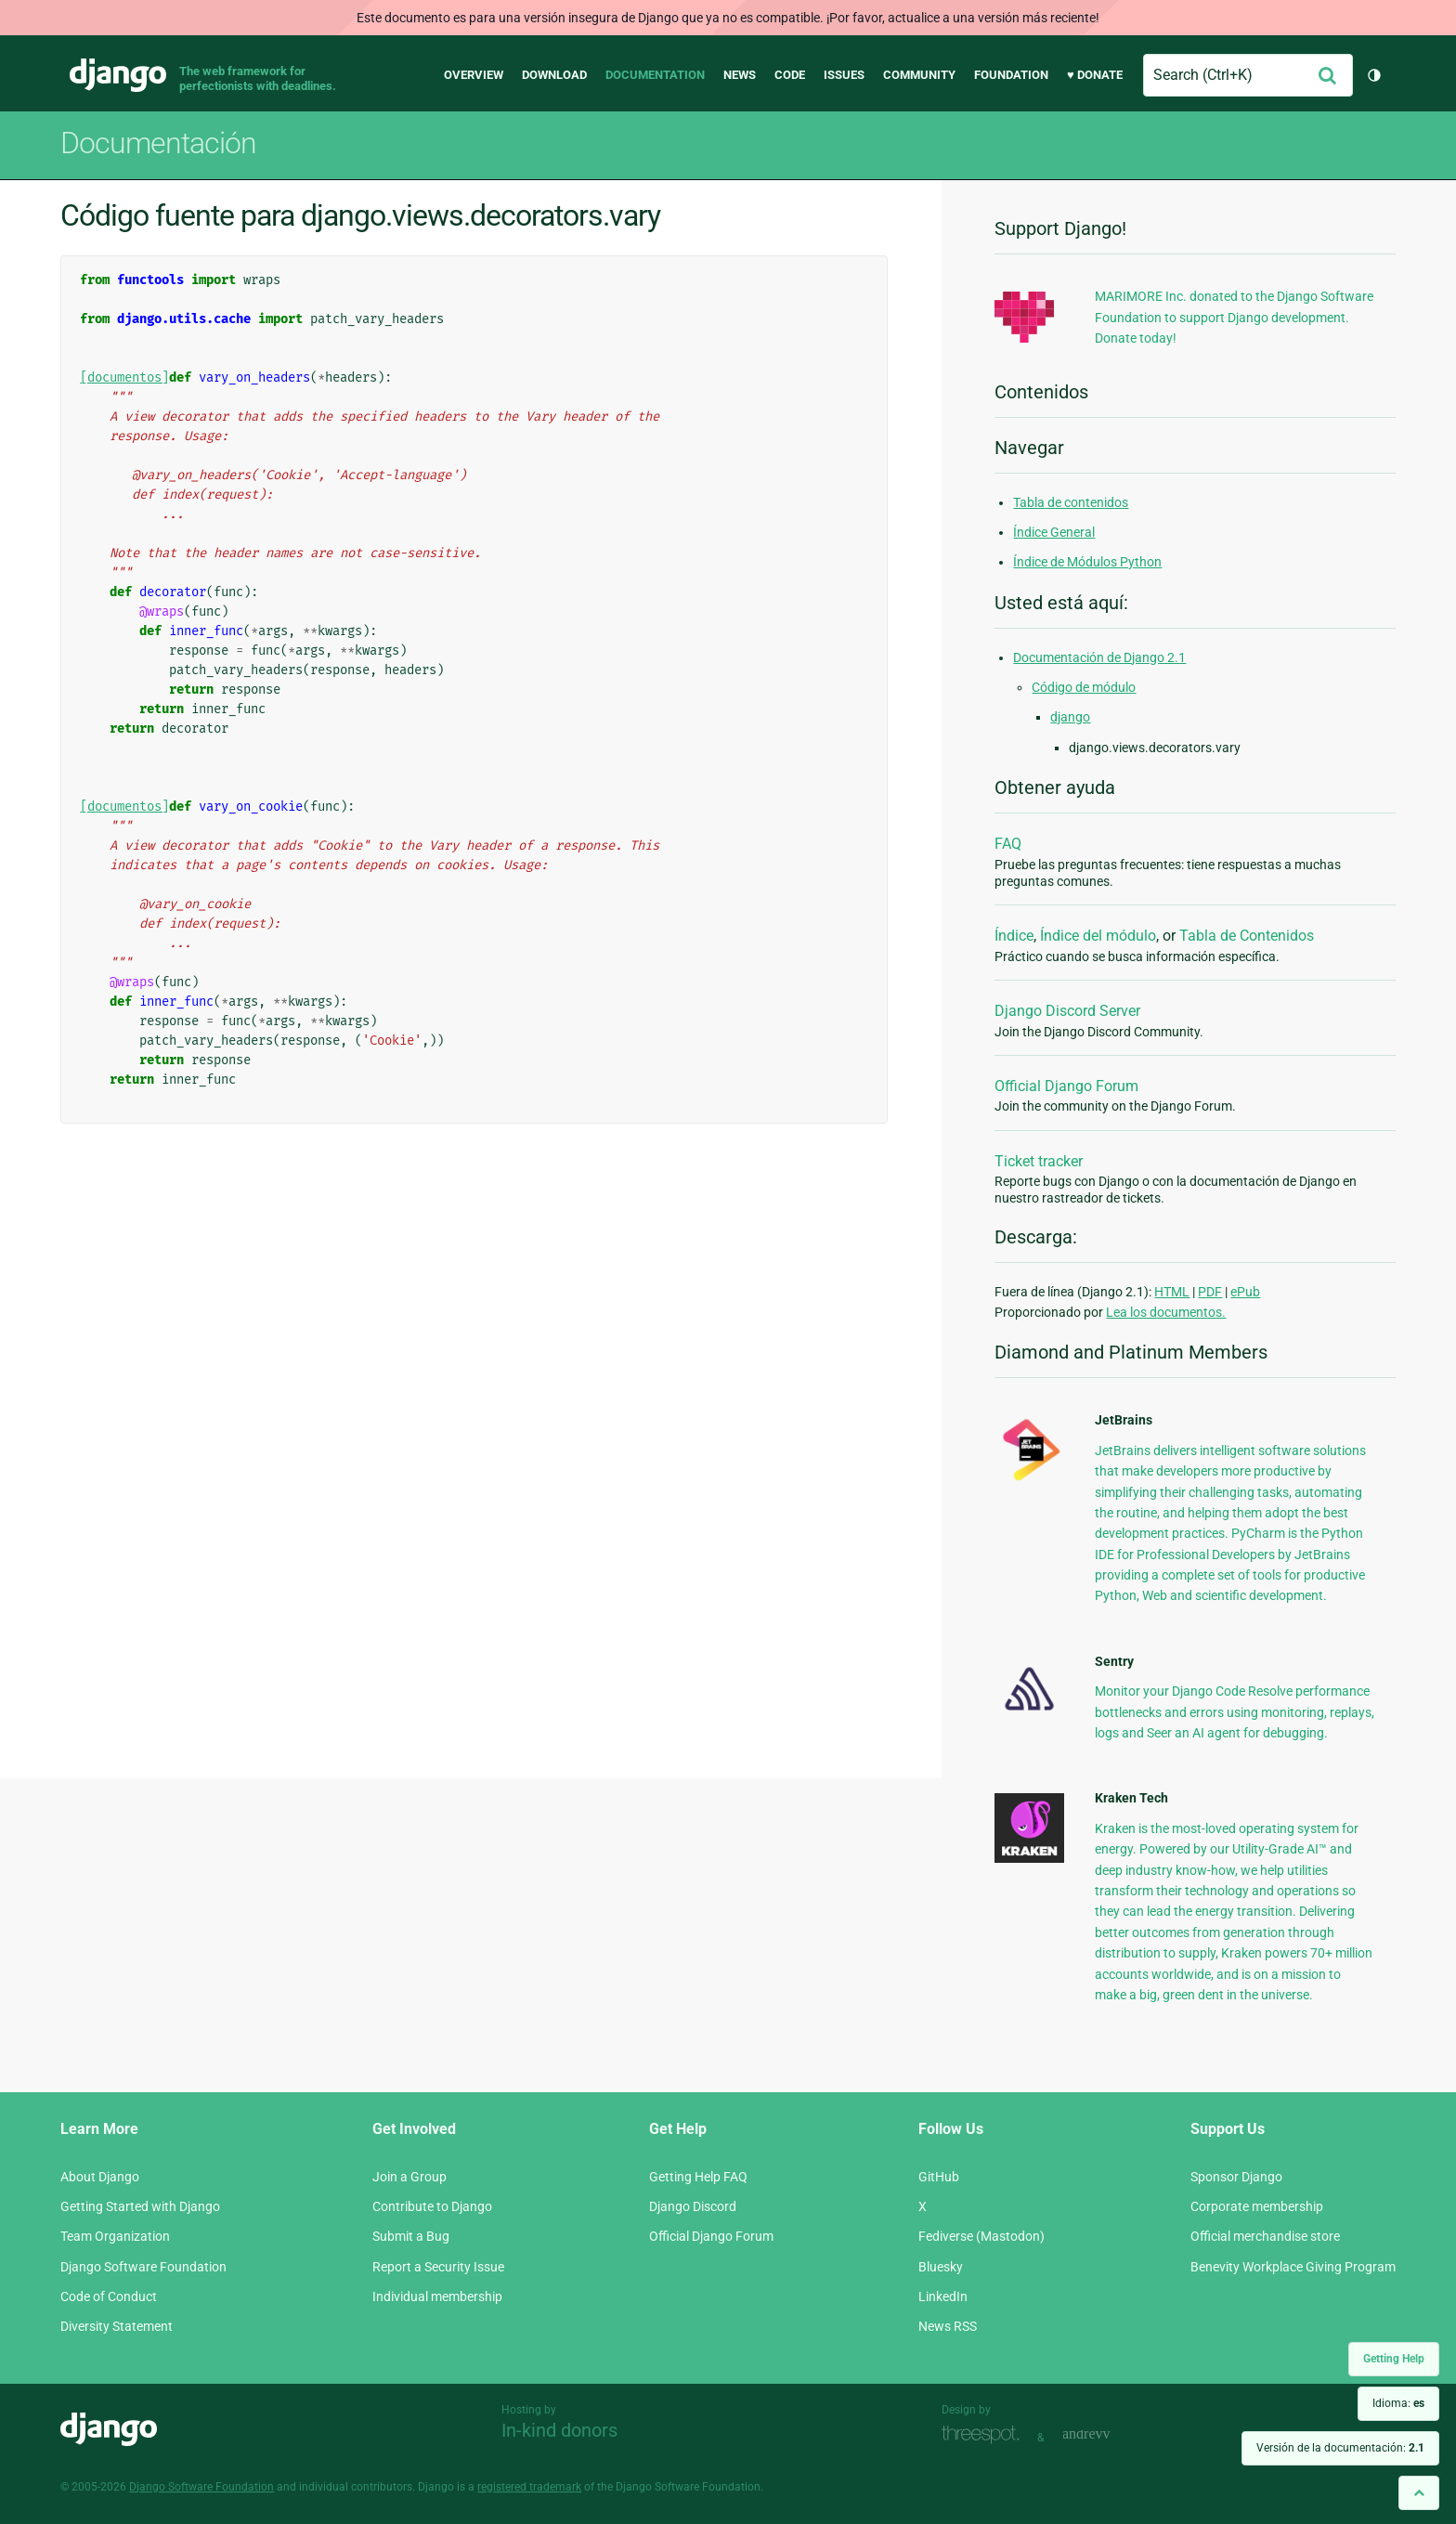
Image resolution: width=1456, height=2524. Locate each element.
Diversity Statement (116, 2326)
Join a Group (409, 2176)
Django (118, 75)
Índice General (1054, 532)
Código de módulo (1084, 687)
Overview (473, 75)
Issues (844, 75)
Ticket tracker (1038, 1161)
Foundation (1011, 75)
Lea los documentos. (1166, 1312)
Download (554, 75)
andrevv (1106, 2435)
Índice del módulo (1098, 935)
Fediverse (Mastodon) (981, 2236)
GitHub (938, 2176)
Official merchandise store (1265, 2236)
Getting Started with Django (140, 2206)
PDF (1210, 1291)
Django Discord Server (1067, 1011)
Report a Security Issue (438, 2266)
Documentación (158, 143)
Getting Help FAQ (698, 2176)
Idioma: (1398, 2403)
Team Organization (115, 2236)
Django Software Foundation (143, 2266)
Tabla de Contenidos (1246, 935)
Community (919, 75)
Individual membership (437, 2296)
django (1070, 716)
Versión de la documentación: (1340, 2447)
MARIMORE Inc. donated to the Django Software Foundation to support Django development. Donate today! (1234, 317)
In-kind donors (559, 2430)
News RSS (947, 2326)
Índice (1014, 935)
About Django (99, 2176)
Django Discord (692, 2206)
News (739, 75)
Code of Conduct (108, 2296)
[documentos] (124, 377)
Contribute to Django (432, 2206)
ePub (1245, 1291)
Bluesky (940, 2266)
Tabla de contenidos (1070, 502)
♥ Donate (1095, 75)
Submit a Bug (410, 2236)
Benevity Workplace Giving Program (1293, 2266)
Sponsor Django (1236, 2176)
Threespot (985, 2435)
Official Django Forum (1066, 1086)
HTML (1172, 1291)
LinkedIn (943, 2296)
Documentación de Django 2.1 (1099, 657)
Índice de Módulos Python (1087, 561)
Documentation (655, 75)
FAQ (1007, 843)
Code (789, 75)
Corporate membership (1256, 2206)
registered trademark (529, 2486)
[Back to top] (1418, 2493)
